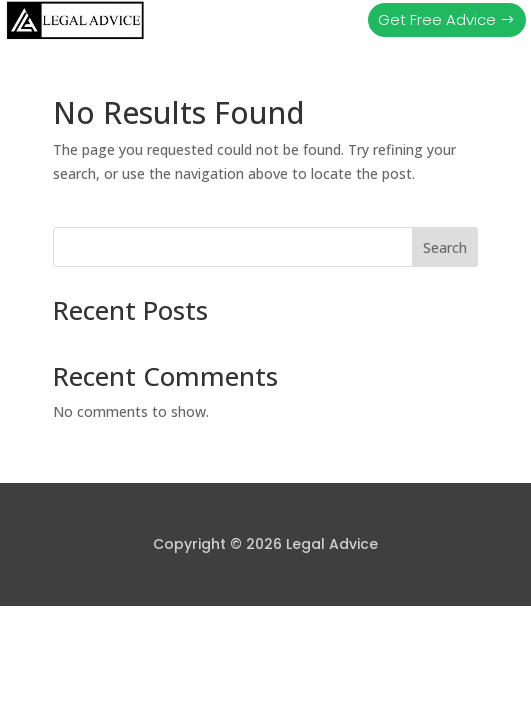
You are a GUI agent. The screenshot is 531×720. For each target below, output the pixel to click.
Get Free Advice (437, 19)
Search (445, 247)
